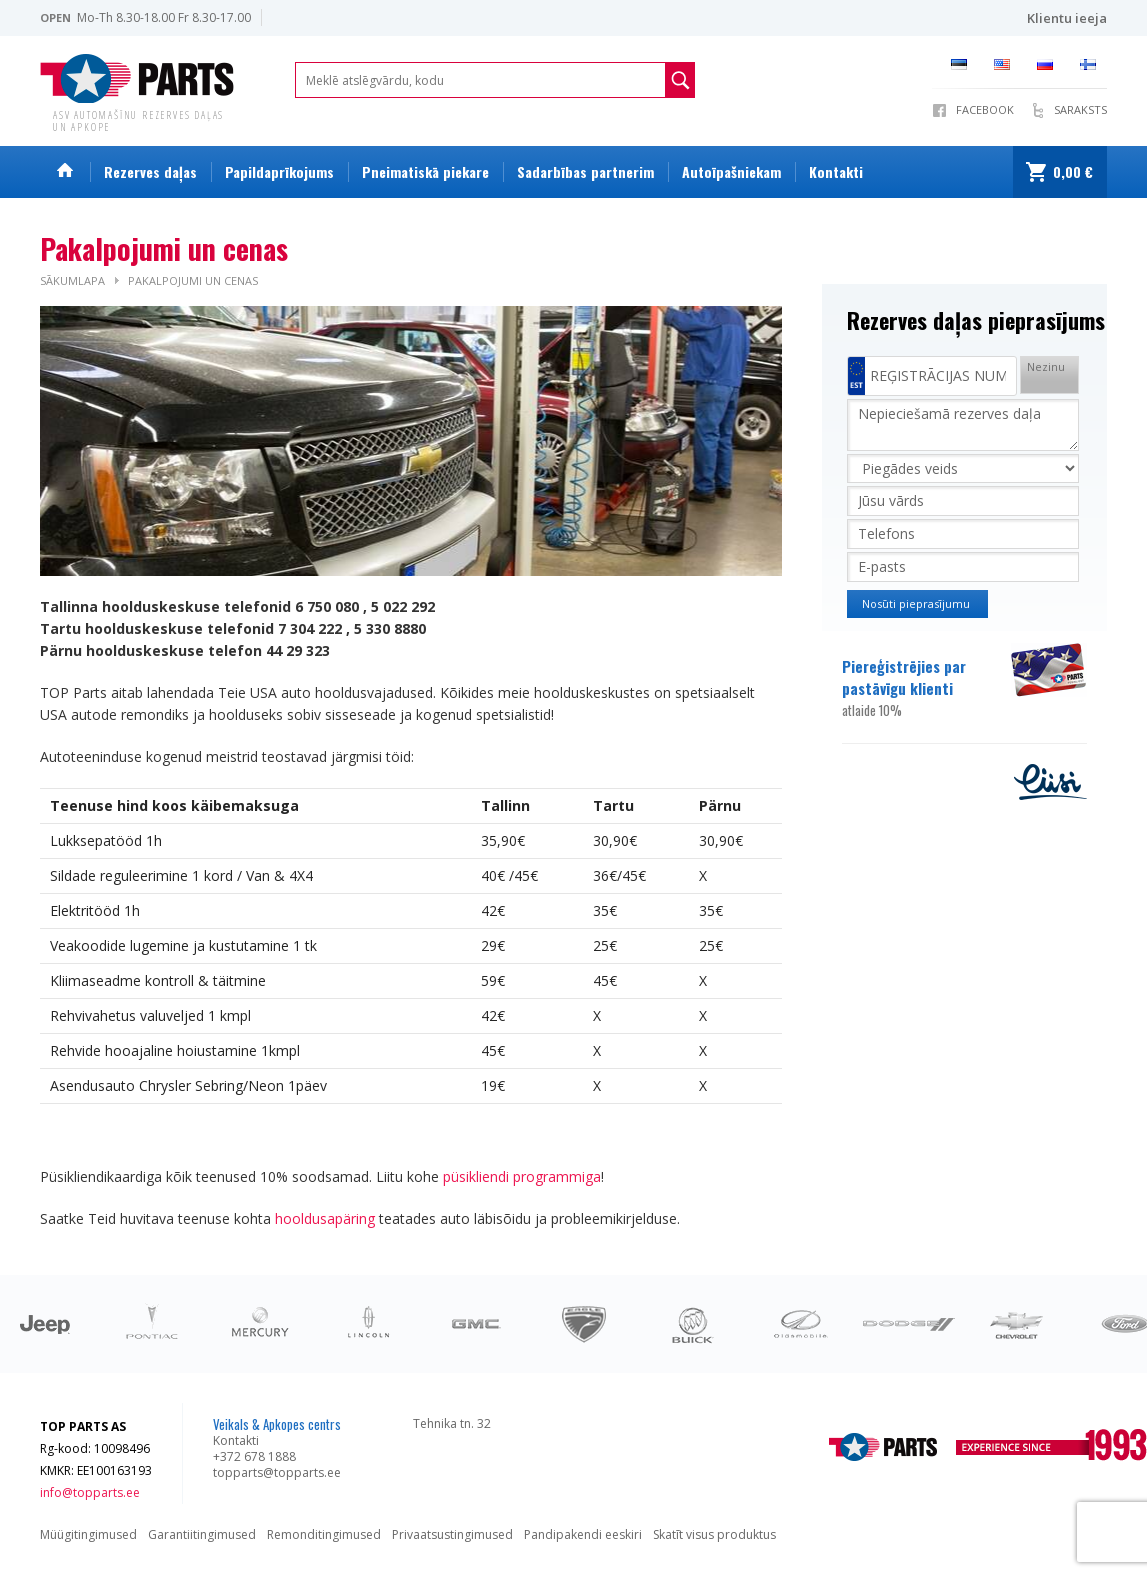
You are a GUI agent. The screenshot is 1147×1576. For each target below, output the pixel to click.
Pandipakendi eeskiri (583, 1534)
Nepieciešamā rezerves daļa (963, 425)
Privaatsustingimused (452, 1534)
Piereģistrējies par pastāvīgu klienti (924, 688)
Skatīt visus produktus (714, 1534)
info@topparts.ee (90, 1492)
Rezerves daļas (150, 171)
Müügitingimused (88, 1534)
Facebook (985, 109)
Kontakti (836, 171)
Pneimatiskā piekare (425, 171)
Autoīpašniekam (731, 171)
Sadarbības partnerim (585, 171)
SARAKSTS (1080, 109)
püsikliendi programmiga (522, 1176)
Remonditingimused (324, 1534)
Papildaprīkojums (279, 171)
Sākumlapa (72, 280)
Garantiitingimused (202, 1534)
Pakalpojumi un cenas (193, 280)
